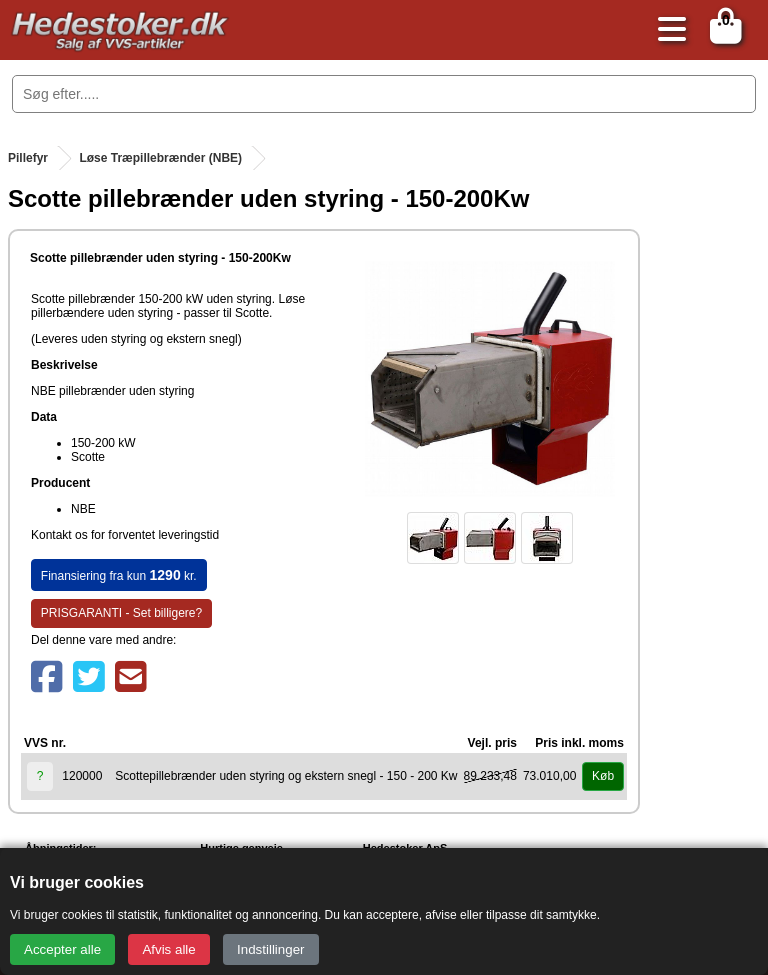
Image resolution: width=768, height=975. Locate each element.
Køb (603, 776)
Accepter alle (62, 949)
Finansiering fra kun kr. (119, 575)
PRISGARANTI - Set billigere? (121, 613)
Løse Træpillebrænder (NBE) (160, 158)
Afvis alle (168, 949)
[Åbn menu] (667, 30)
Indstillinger (270, 949)
